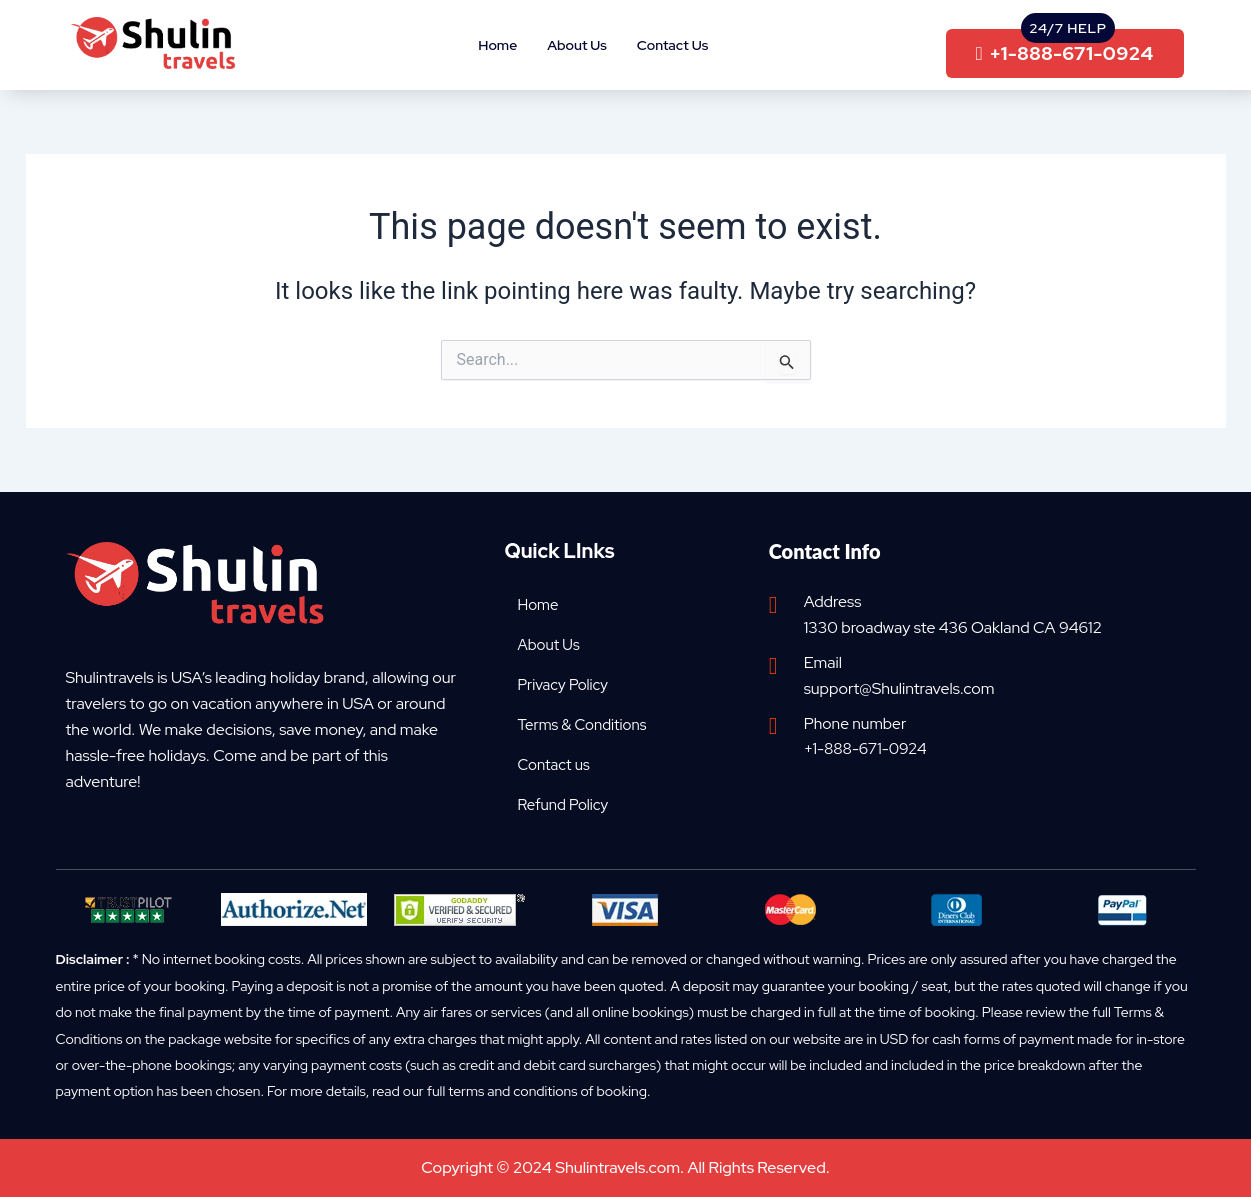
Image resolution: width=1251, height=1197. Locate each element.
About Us (577, 45)
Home (497, 45)
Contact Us (672, 45)
